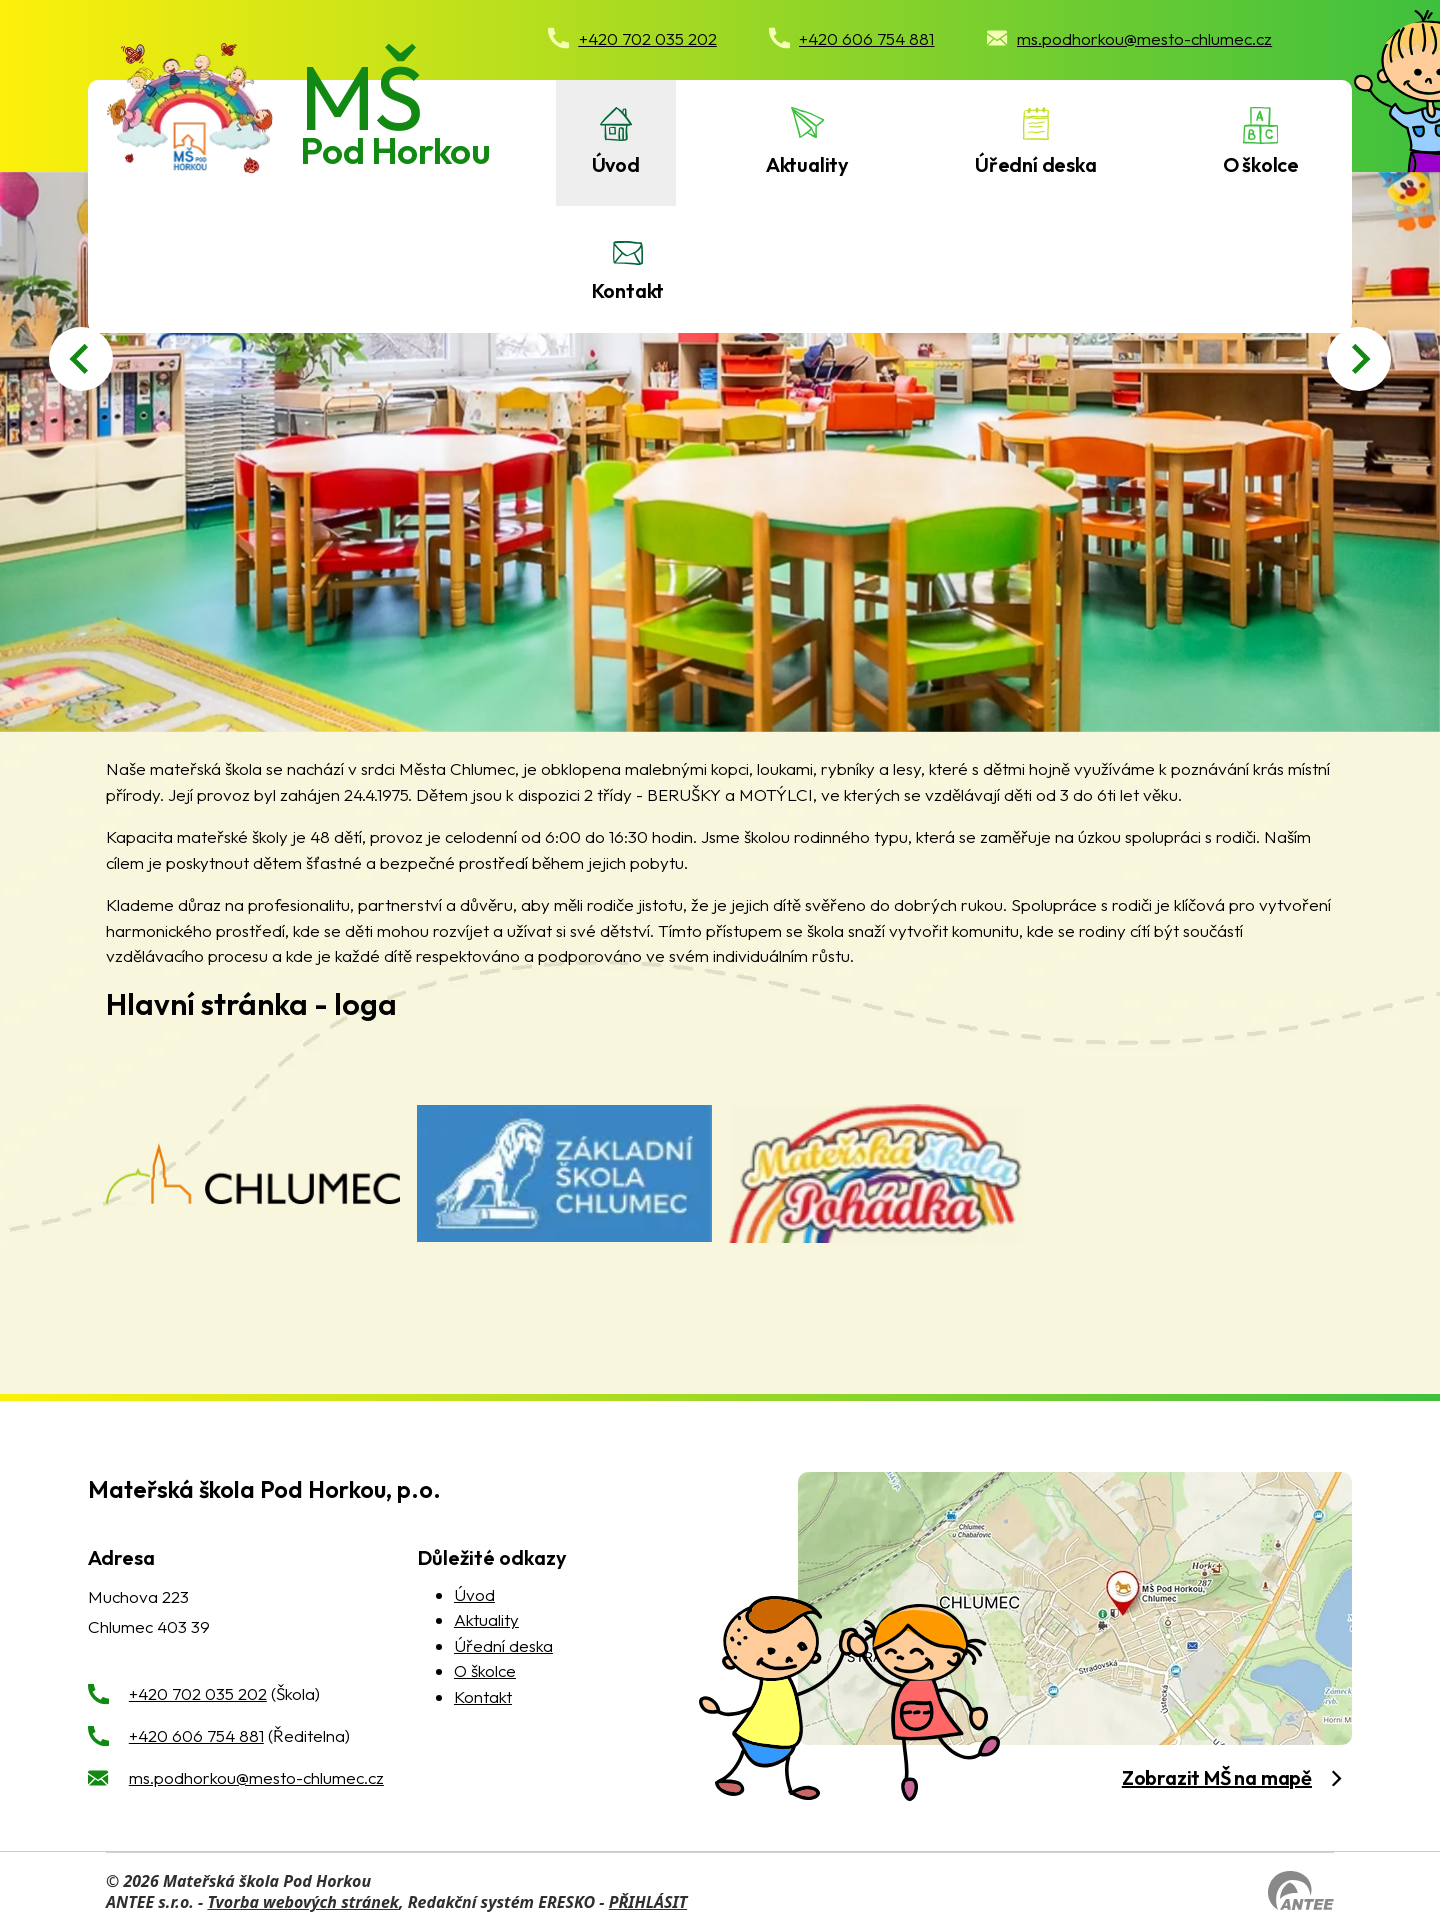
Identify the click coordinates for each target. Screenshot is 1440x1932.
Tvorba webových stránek (303, 1902)
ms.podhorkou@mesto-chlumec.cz (256, 1777)
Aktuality (807, 164)
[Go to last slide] (81, 359)
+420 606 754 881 (196, 1735)
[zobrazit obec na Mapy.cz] (1075, 1608)
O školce (1261, 164)
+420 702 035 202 (198, 1693)
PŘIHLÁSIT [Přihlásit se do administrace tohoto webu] (648, 1902)
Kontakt (628, 290)
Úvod (616, 164)
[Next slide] (1359, 359)
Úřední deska (1036, 164)
